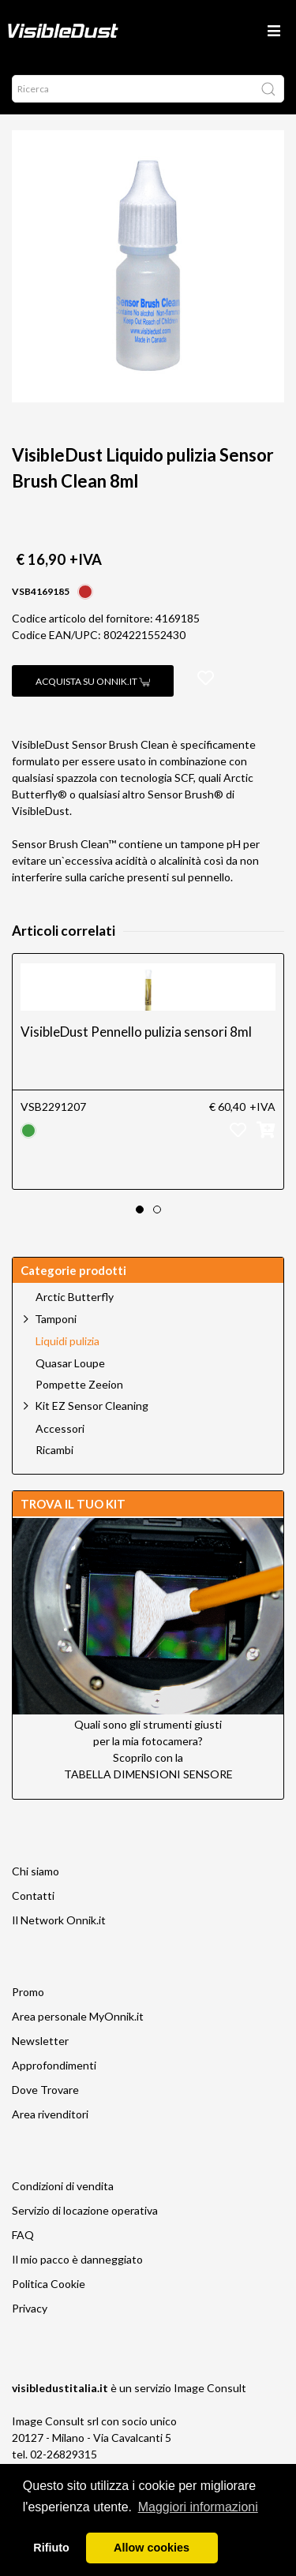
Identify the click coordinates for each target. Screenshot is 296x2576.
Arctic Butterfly (75, 1297)
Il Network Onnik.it (59, 1920)
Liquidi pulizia (67, 1341)
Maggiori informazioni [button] (198, 2507)
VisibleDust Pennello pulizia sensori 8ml (136, 1031)
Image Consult (210, 2388)
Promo (28, 1991)
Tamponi (56, 1318)
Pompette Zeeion (79, 1384)
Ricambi (54, 1450)
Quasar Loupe (70, 1363)
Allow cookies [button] (151, 2547)
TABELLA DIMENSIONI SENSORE (148, 1774)
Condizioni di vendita (63, 2186)
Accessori (60, 1429)
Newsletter (40, 2040)
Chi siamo (35, 1871)
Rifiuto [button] (51, 2547)
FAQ (23, 2234)
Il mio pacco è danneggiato (77, 2259)
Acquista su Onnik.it (93, 681)
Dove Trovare (45, 2089)
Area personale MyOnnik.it (78, 2016)
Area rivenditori (50, 2114)
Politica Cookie (48, 2283)
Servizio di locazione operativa (85, 2210)
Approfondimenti (54, 2065)
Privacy (29, 2308)
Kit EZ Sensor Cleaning (91, 1405)
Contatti (33, 1895)
